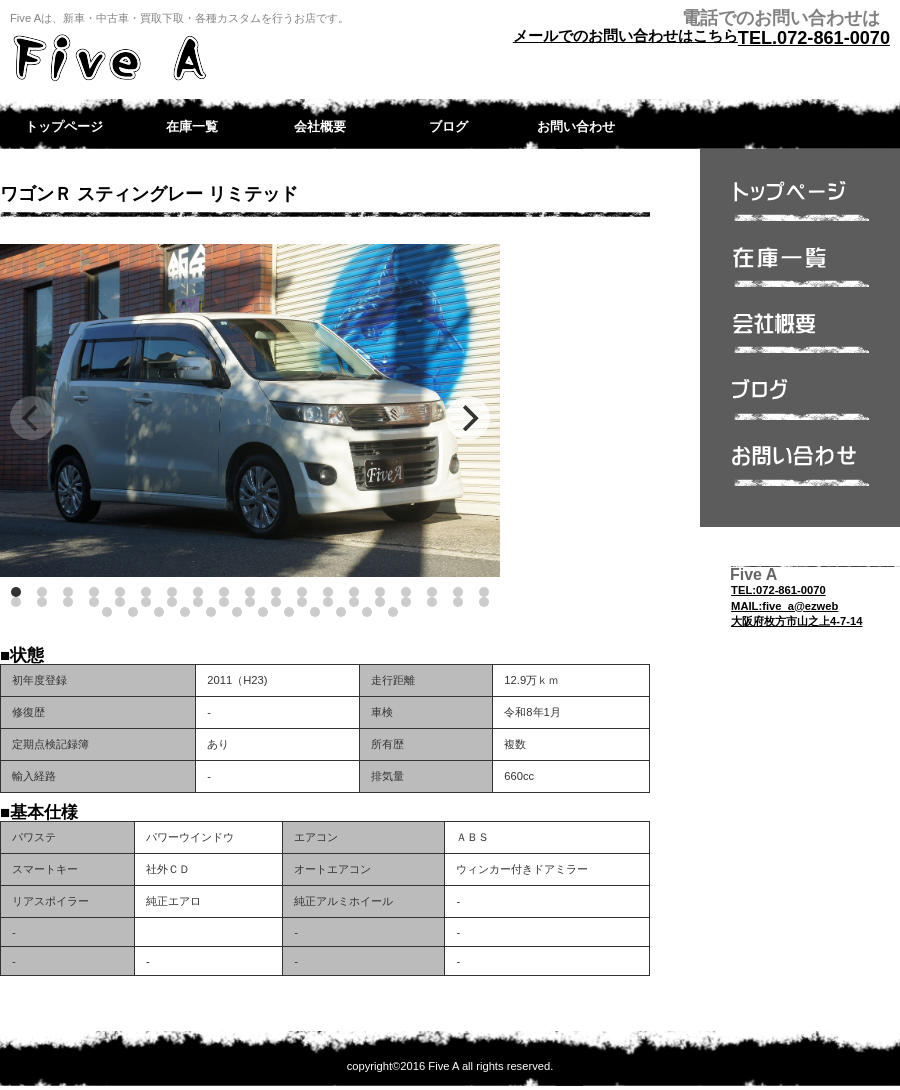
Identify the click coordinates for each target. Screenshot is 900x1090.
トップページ (800, 207)
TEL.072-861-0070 (814, 38)
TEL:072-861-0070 (778, 590)
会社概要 (800, 339)
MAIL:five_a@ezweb (784, 606)
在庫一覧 (800, 273)
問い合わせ (800, 471)
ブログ (800, 405)
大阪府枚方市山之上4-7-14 (796, 621)
